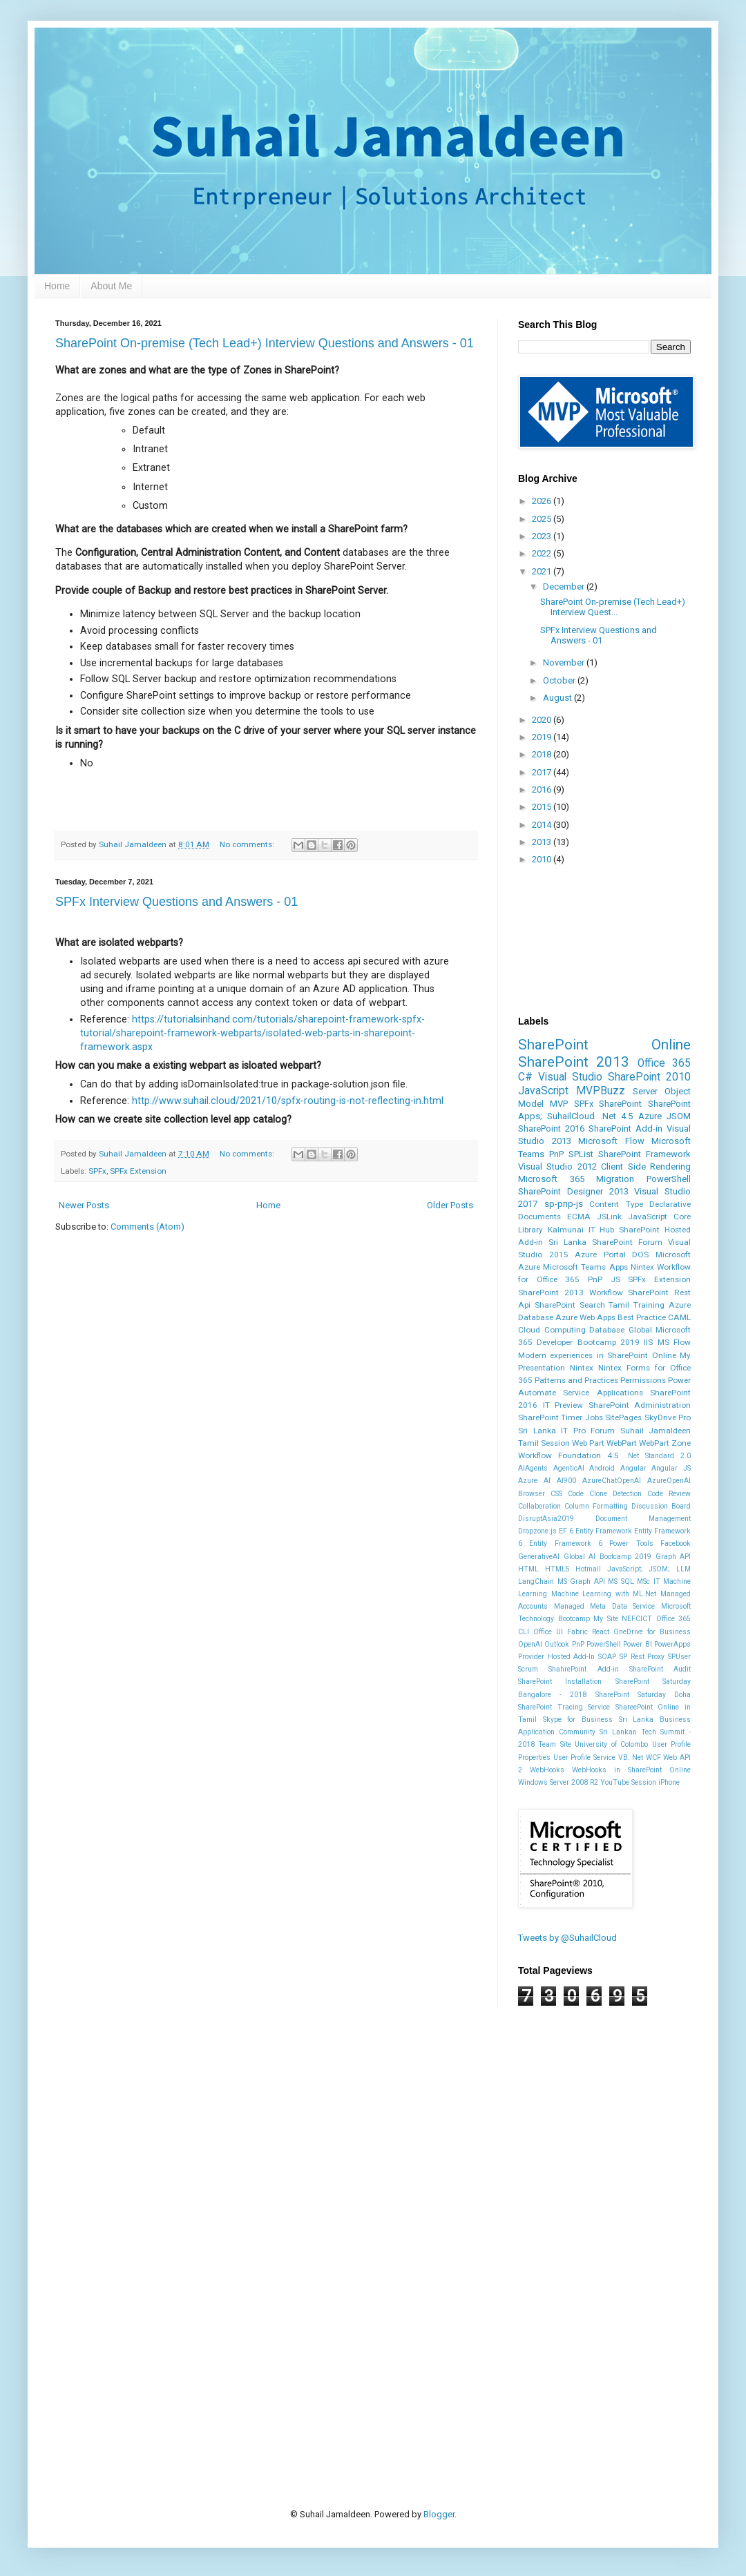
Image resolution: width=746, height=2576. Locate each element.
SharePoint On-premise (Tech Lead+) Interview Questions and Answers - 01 (264, 343)
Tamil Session (544, 1443)
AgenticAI (568, 1468)
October (560, 680)
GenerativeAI (539, 1556)
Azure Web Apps (585, 1317)
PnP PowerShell (596, 1644)
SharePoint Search (570, 1305)
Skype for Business (578, 1719)
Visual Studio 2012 (557, 1166)
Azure (650, 1116)
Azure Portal (600, 1254)
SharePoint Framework (644, 1154)
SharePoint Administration (640, 1405)
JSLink (609, 1216)
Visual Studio (570, 1077)
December (564, 586)
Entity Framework (603, 1531)
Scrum (528, 1669)
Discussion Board (661, 1506)
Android (602, 1468)
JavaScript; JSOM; (639, 1569)
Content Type (616, 1204)
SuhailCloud (571, 1116)
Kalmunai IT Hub (581, 1229)
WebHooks (547, 1769)
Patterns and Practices (576, 1380)
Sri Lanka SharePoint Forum (605, 1242)
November (564, 662)
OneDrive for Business (652, 1631)
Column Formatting (596, 1506)
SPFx (97, 1171)
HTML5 (557, 1569)
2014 (542, 825)
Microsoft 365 (551, 1179)
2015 (542, 807)
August (558, 698)
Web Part (588, 1443)
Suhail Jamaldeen (655, 1430)
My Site (605, 1618)
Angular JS (671, 1468)
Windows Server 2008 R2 (558, 1782)
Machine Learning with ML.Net (604, 1593)
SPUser (679, 1656)
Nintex (581, 1368)
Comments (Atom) (147, 1226)
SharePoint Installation (560, 1681)
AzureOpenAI (669, 1480)
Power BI (637, 1644)
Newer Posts (84, 1205)
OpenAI (530, 1644)
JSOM (679, 1116)
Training (648, 1305)
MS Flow (674, 1342)
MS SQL (621, 1581)
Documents (539, 1216)
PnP (556, 1154)
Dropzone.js (537, 1531)
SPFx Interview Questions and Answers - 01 (176, 902)
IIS (648, 1342)
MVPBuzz (600, 1091)
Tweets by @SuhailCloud (567, 1938)
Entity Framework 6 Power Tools (591, 1543)
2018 (542, 754)
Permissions (643, 1380)
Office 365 (664, 1063)
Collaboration (539, 1506)
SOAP (607, 1656)
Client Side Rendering (646, 1166)
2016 (542, 789)
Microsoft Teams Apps (585, 1267)
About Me (111, 285)
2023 (542, 536)
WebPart (621, 1443)
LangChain (536, 1581)
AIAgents (533, 1468)
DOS (640, 1254)
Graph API (673, 1556)
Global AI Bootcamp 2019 (608, 1556)
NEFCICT (637, 1618)
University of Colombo (611, 1744)
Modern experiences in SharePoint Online (597, 1355)
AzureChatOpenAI (611, 1480)
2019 (542, 737)
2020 (542, 720)
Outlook (556, 1644)
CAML (679, 1317)
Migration (615, 1179)
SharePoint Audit (660, 1669)
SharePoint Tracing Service (564, 1707)
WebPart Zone (665, 1443)
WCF (653, 1757)
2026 (542, 501)
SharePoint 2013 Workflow (570, 1292)
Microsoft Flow (611, 1141)
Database (606, 1330)
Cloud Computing (552, 1330)
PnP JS (604, 1279)
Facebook (675, 1543)
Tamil (619, 1305)
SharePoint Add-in (625, 1128)
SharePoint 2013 (573, 1062)
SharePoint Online (604, 1044)
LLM (683, 1569)
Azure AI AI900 (547, 1480)
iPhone (669, 1782)
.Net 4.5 (616, 1116)
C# (525, 1077)
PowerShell (669, 1179)
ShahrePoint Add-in (583, 1669)
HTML (528, 1569)
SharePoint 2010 (649, 1077)
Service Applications (602, 1392)
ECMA (579, 1216)
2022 (542, 553)
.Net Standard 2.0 (658, 1455)
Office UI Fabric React (571, 1631)
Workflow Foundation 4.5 (568, 1455)
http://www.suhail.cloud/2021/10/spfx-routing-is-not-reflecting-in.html (287, 1100)
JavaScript (543, 1091)
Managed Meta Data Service (605, 1606)
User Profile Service (584, 1757)
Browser (531, 1493)
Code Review (669, 1493)
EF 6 (566, 1531)
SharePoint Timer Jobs (560, 1417)
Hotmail (588, 1569)
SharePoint (620, 1103)
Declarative (670, 1204)
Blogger (439, 2514)
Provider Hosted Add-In (556, 1656)
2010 (542, 859)
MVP (559, 1103)
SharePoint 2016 (551, 1128)
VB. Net (631, 1757)
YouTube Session (628, 1782)
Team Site (554, 1744)
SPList (580, 1154)
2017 (542, 772)
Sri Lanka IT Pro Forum (566, 1430)
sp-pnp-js (563, 1204)
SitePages (623, 1417)
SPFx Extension (138, 1171)
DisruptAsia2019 (546, 1518)
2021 (542, 571)
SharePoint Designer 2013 (573, 1191)
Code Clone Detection (605, 1493)
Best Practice (642, 1317)
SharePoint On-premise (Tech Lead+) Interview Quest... (612, 607)
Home (57, 285)
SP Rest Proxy (642, 1656)
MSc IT (648, 1581)
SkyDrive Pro (667, 1417)
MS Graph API (581, 1581)
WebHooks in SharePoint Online (631, 1769)
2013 (542, 842)
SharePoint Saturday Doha (643, 1694)
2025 (542, 519)
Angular (633, 1468)
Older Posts (450, 1205)
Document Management (643, 1518)
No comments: (248, 844)
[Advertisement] (215, 2170)
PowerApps (672, 1644)
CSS (556, 1493)
